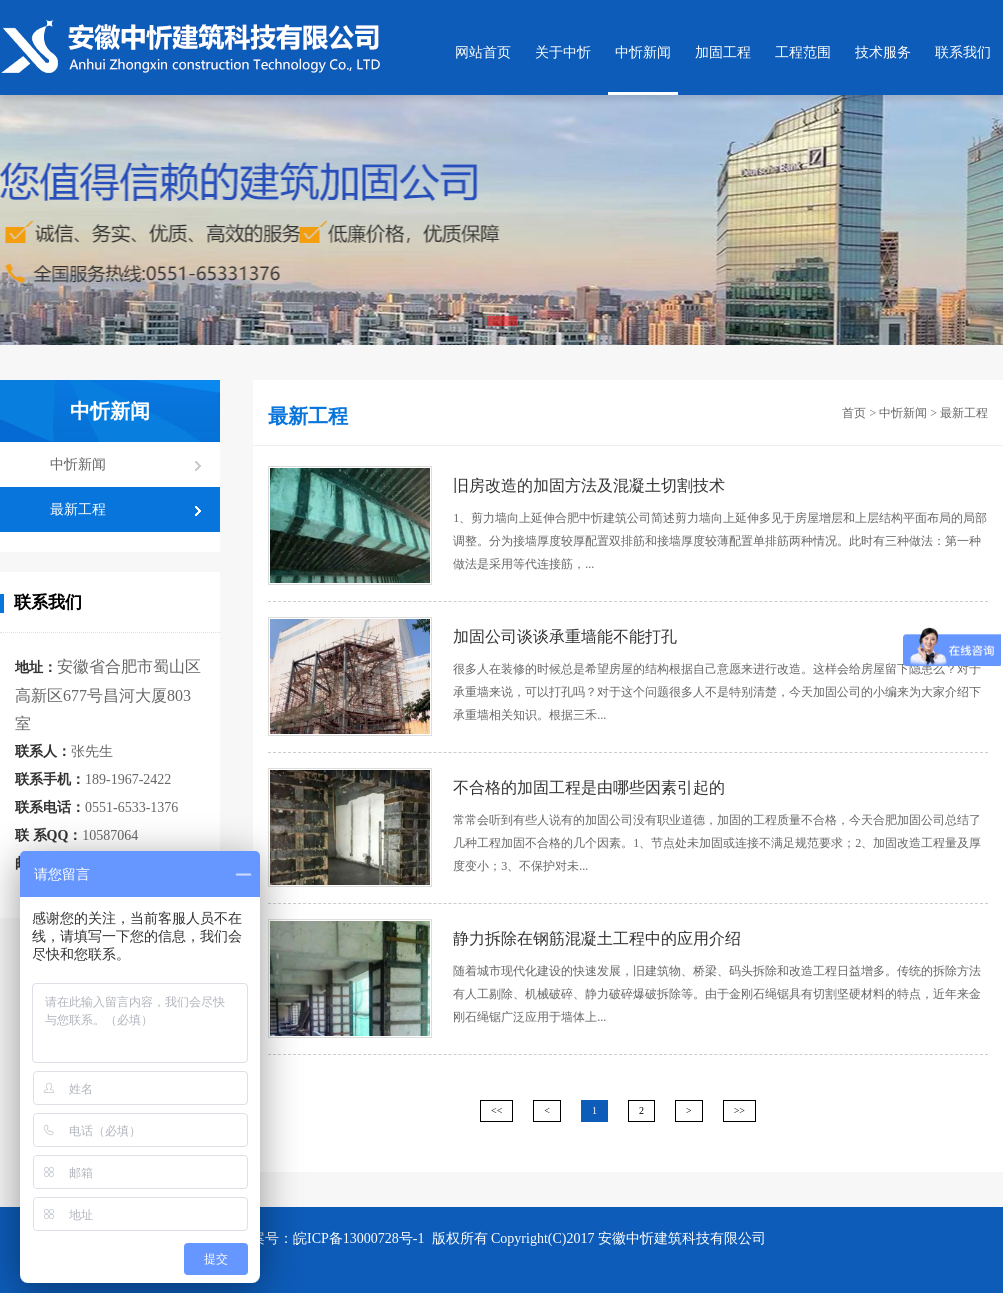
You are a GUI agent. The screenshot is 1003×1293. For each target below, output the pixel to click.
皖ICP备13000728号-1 (360, 1238)
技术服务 (883, 52)
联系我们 (963, 52)
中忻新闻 (643, 52)
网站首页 (483, 52)
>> (739, 1110)
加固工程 (723, 52)
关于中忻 (563, 52)
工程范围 (803, 52)
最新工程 (78, 509)
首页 (854, 413)
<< (496, 1110)
